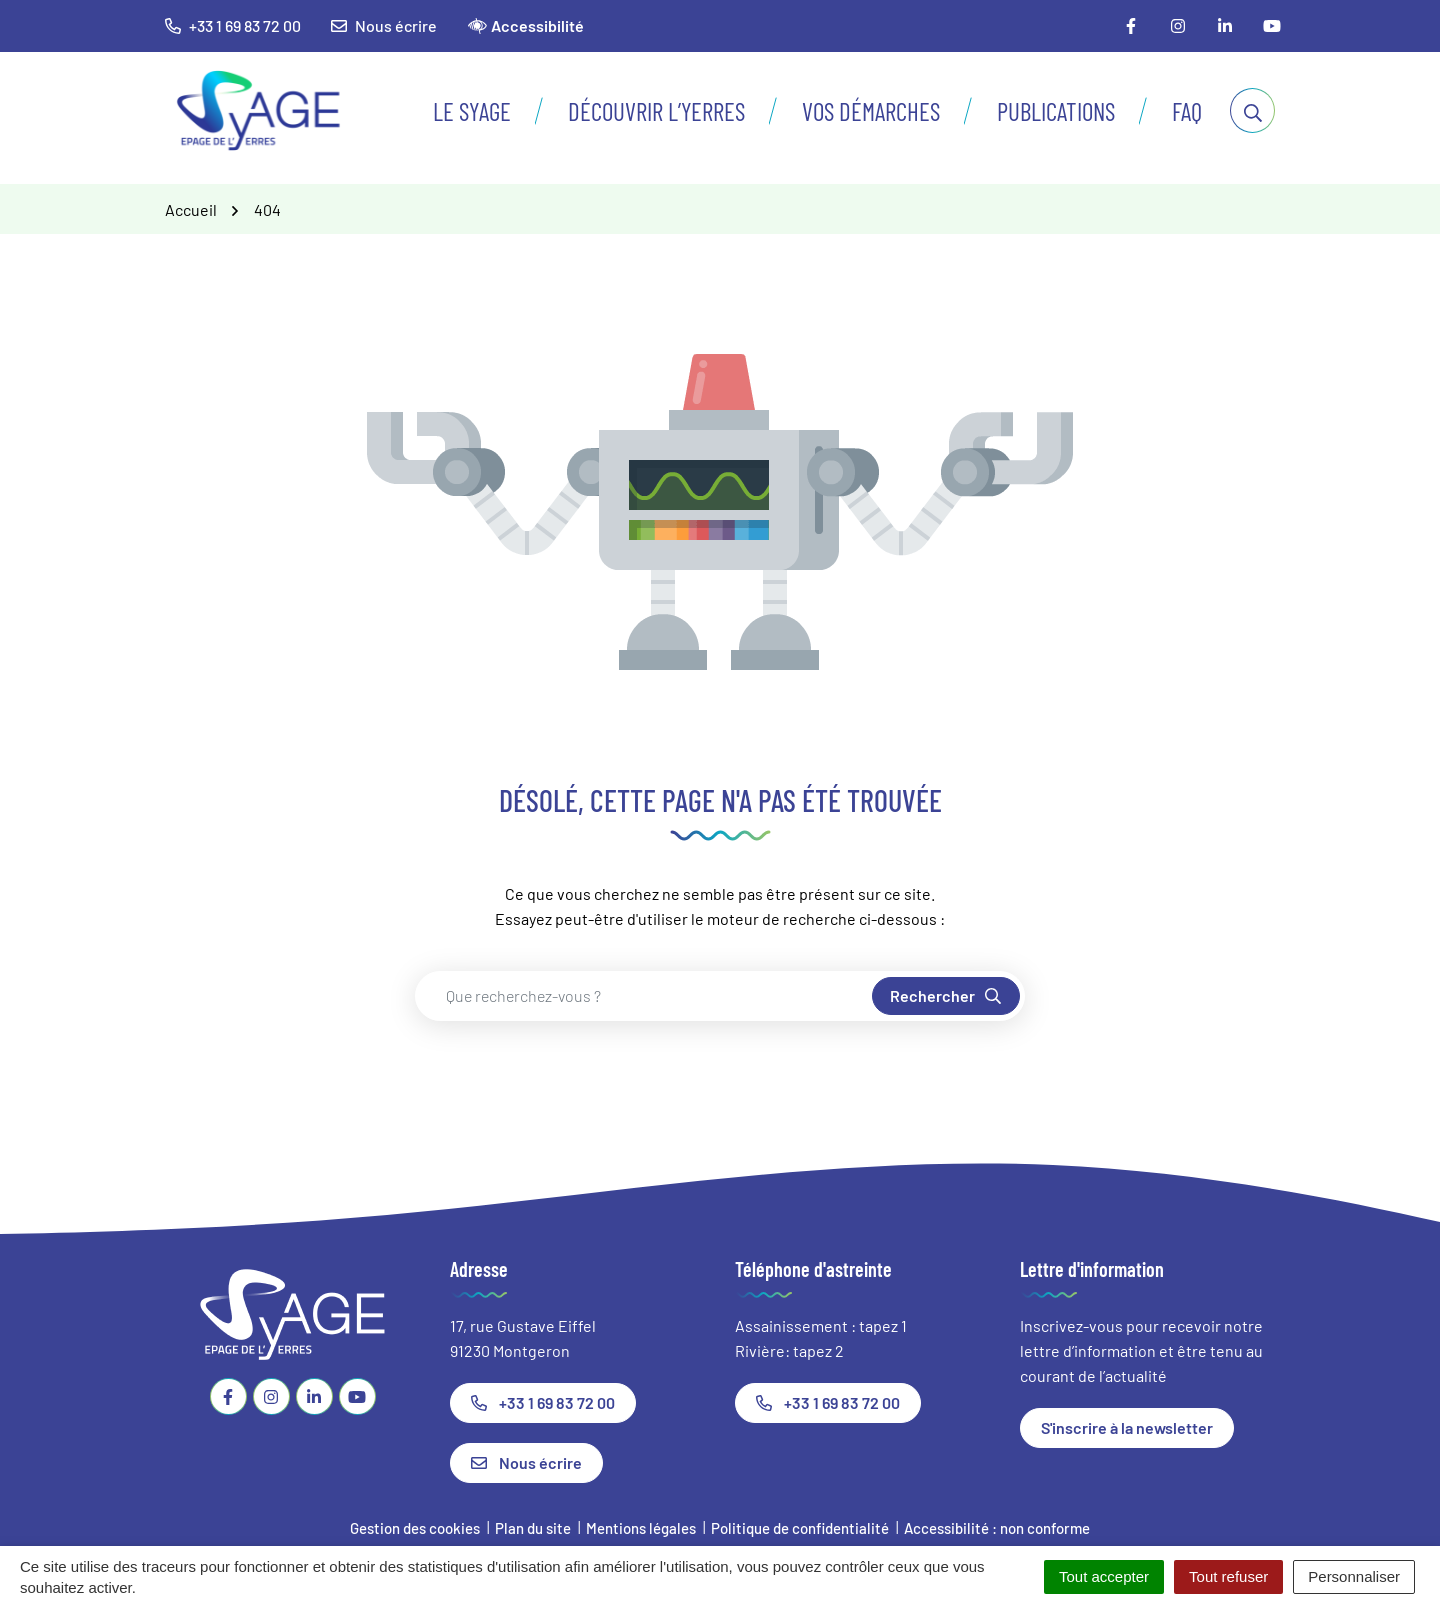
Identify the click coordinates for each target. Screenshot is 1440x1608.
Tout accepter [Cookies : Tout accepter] (1104, 1576)
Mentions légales (641, 1528)
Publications (1056, 111)
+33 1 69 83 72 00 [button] (233, 25)
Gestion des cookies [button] (415, 1528)
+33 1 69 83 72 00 (543, 1402)
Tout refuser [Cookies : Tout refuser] (1228, 1576)
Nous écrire (384, 25)
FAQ (1187, 111)
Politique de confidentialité (800, 1528)
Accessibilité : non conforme (997, 1528)
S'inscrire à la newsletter (1127, 1427)
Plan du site (533, 1528)
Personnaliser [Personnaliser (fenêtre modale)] (1354, 1576)
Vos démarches (871, 111)
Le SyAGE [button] (472, 111)
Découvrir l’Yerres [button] (656, 111)
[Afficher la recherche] (1252, 110)
